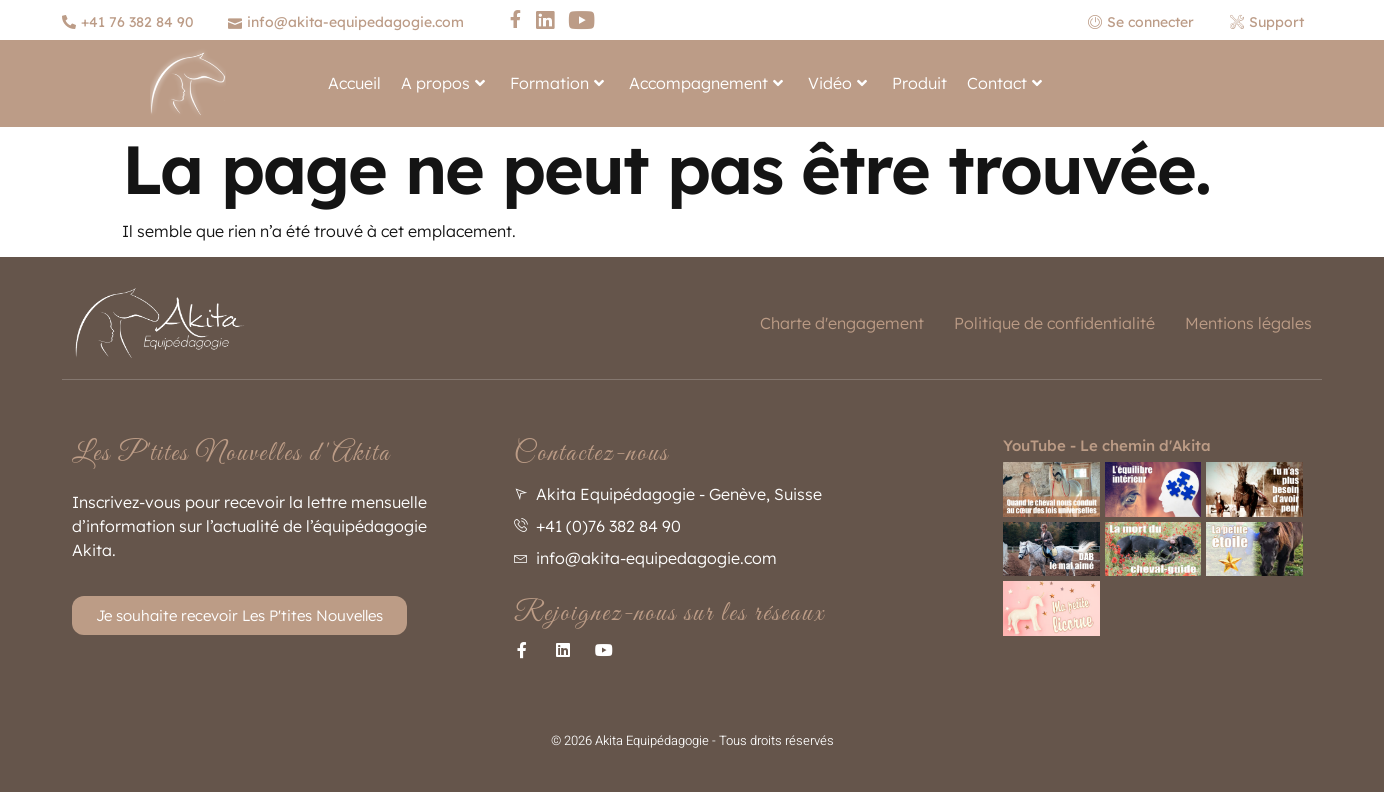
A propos (443, 83)
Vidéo (837, 83)
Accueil (354, 83)
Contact (1004, 83)
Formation (557, 83)
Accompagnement (706, 83)
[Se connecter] (1149, 22)
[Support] (1269, 22)
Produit (919, 83)
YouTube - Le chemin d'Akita (1107, 445)
